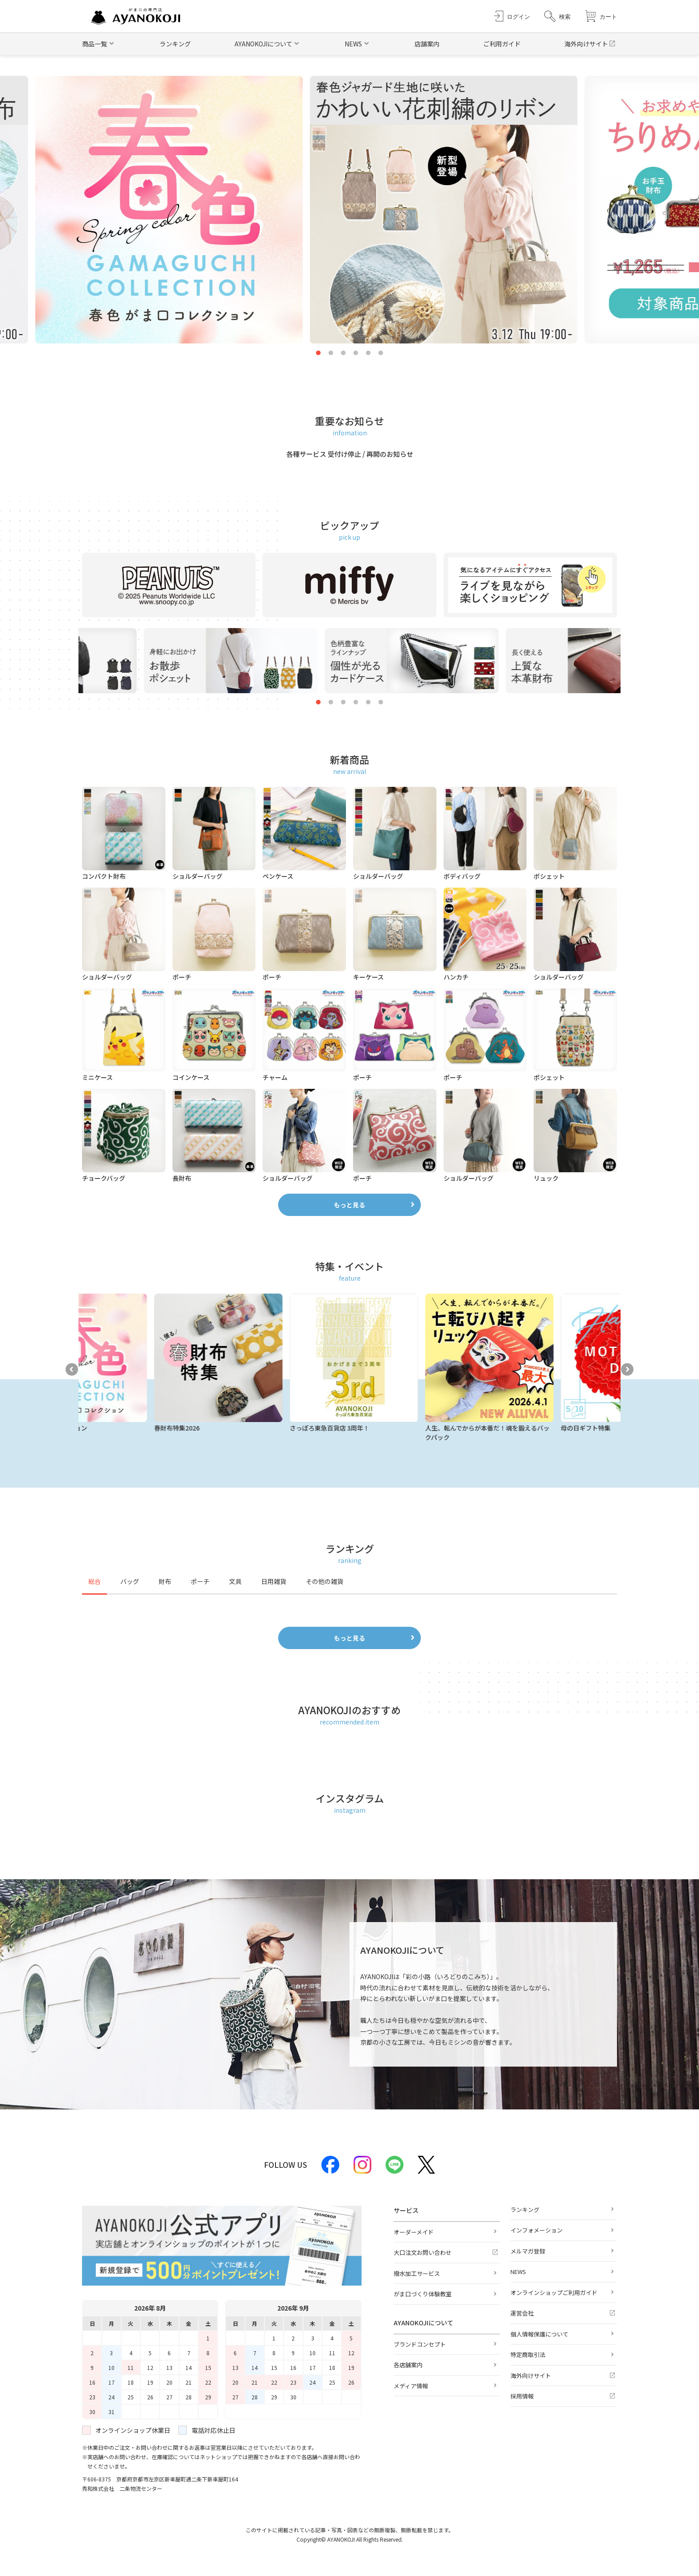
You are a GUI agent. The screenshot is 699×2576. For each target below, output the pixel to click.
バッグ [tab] (129, 1581)
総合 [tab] (94, 1581)
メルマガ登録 (527, 2251)
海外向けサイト (586, 43)
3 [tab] (343, 353)
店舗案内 (427, 43)
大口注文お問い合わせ (423, 2252)
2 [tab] (330, 353)
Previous (72, 1369)
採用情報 (522, 2396)
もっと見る (349, 1204)
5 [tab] (368, 353)
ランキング (175, 43)
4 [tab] (355, 353)
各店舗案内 (408, 2365)
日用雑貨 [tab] (273, 1581)
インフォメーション (536, 2230)
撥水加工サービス (417, 2273)
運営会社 (522, 2313)
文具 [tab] (235, 1581)
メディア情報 (411, 2386)
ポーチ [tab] (200, 1581)
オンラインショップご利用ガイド (553, 2292)
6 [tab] (380, 353)
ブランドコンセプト (420, 2344)
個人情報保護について (539, 2334)
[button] (557, 16)
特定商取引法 (527, 2354)
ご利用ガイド (502, 43)
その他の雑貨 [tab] (324, 1581)
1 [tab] (318, 353)
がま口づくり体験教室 (423, 2294)
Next (627, 1369)
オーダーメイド (414, 2232)
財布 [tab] (165, 1581)
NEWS (518, 2271)
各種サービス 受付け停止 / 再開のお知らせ (349, 454)
